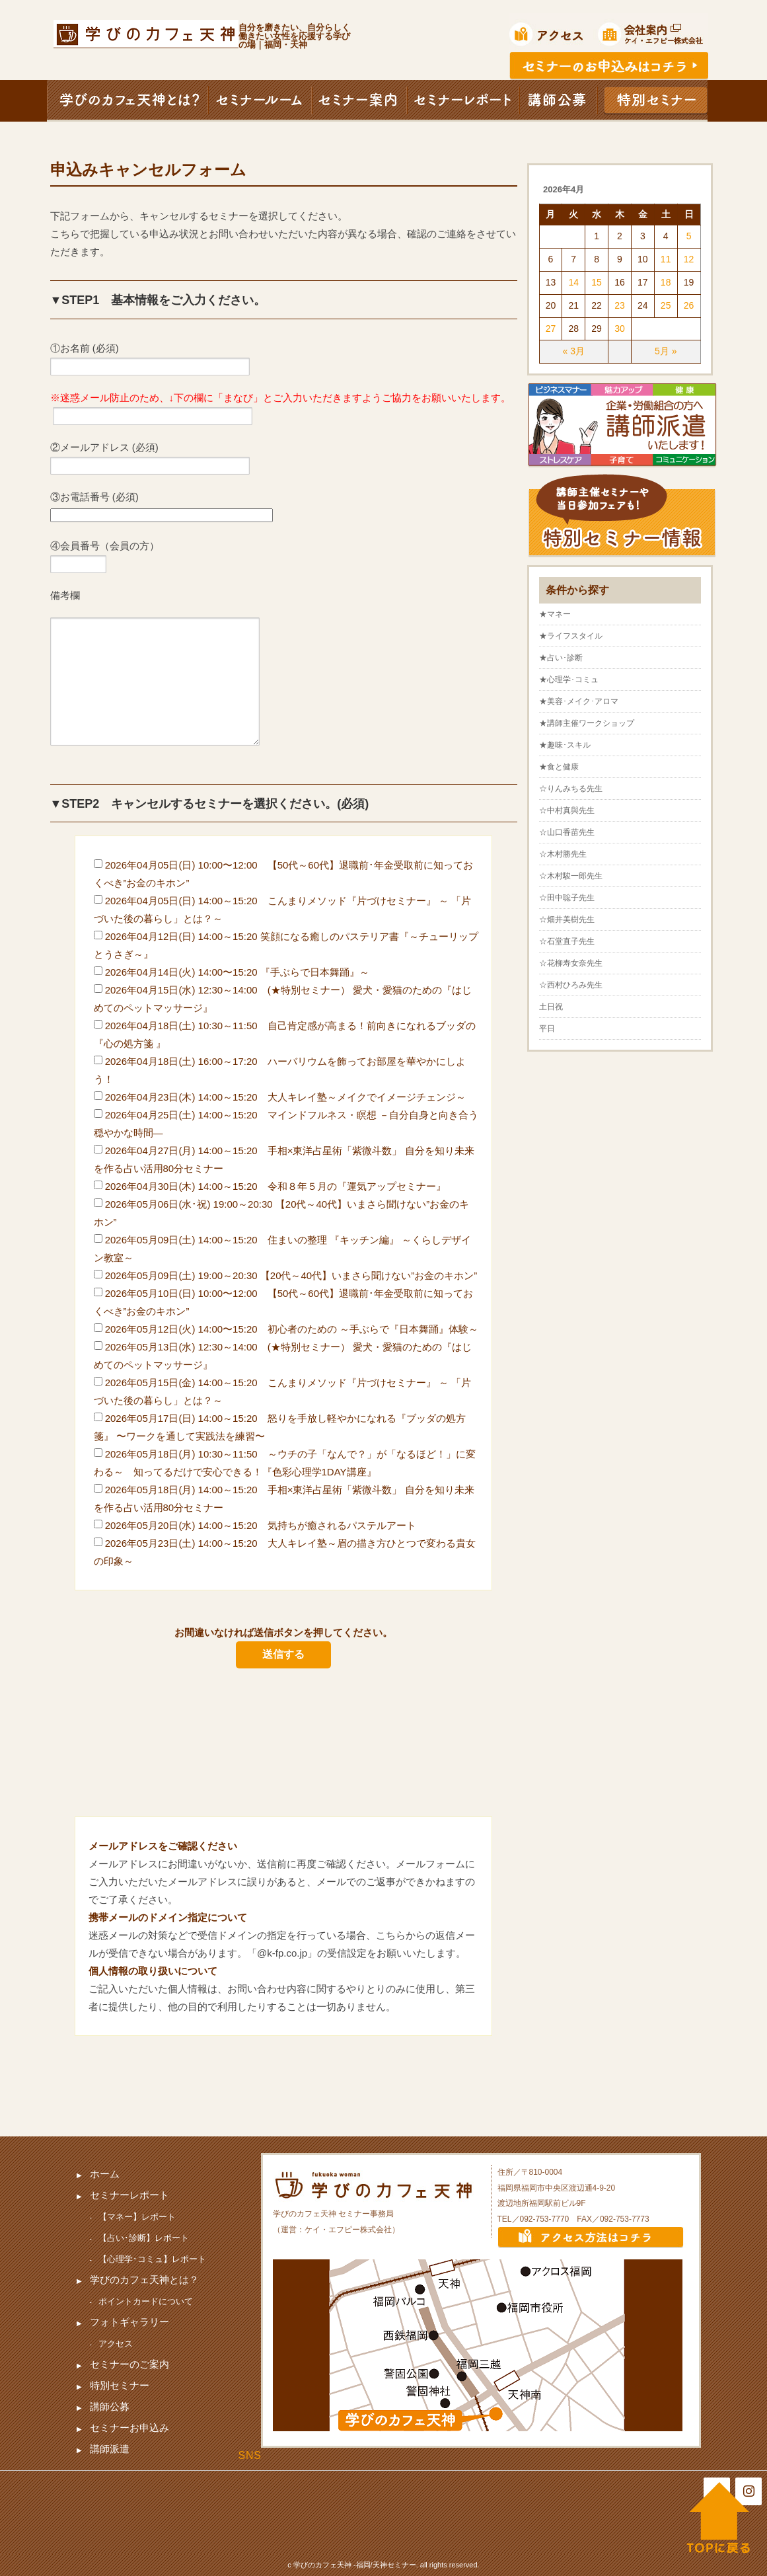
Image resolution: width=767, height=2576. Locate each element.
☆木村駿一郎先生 (571, 875)
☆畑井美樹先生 (567, 919)
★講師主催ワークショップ (586, 723)
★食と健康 (559, 766)
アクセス (115, 2344)
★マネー (555, 614)
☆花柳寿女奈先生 (571, 963)
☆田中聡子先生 (567, 897)
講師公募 (109, 2406)
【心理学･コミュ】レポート (152, 2259)
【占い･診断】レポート (143, 2238)
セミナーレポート (129, 2195)
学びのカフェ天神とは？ (144, 2279)
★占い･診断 (561, 657)
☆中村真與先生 (567, 810)
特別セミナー (119, 2385)
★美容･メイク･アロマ (578, 701)
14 (573, 282)
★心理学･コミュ (569, 679)
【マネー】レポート (137, 2217)
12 (689, 259)
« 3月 (574, 351)
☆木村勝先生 (563, 854)
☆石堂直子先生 (567, 941)
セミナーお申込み (129, 2427)
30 (619, 328)
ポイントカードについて (145, 2301)
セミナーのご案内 (129, 2364)
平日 (547, 1028)
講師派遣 (109, 2448)
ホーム (105, 2173)
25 (666, 305)
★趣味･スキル (565, 745)
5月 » (665, 351)
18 (666, 282)
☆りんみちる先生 (571, 788)
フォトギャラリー (129, 2321)
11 (666, 259)
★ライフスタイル (571, 636)
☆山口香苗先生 (567, 832)
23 (619, 305)
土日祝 (551, 1006)
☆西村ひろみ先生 (571, 985)
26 (689, 305)
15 (596, 282)
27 (551, 328)
